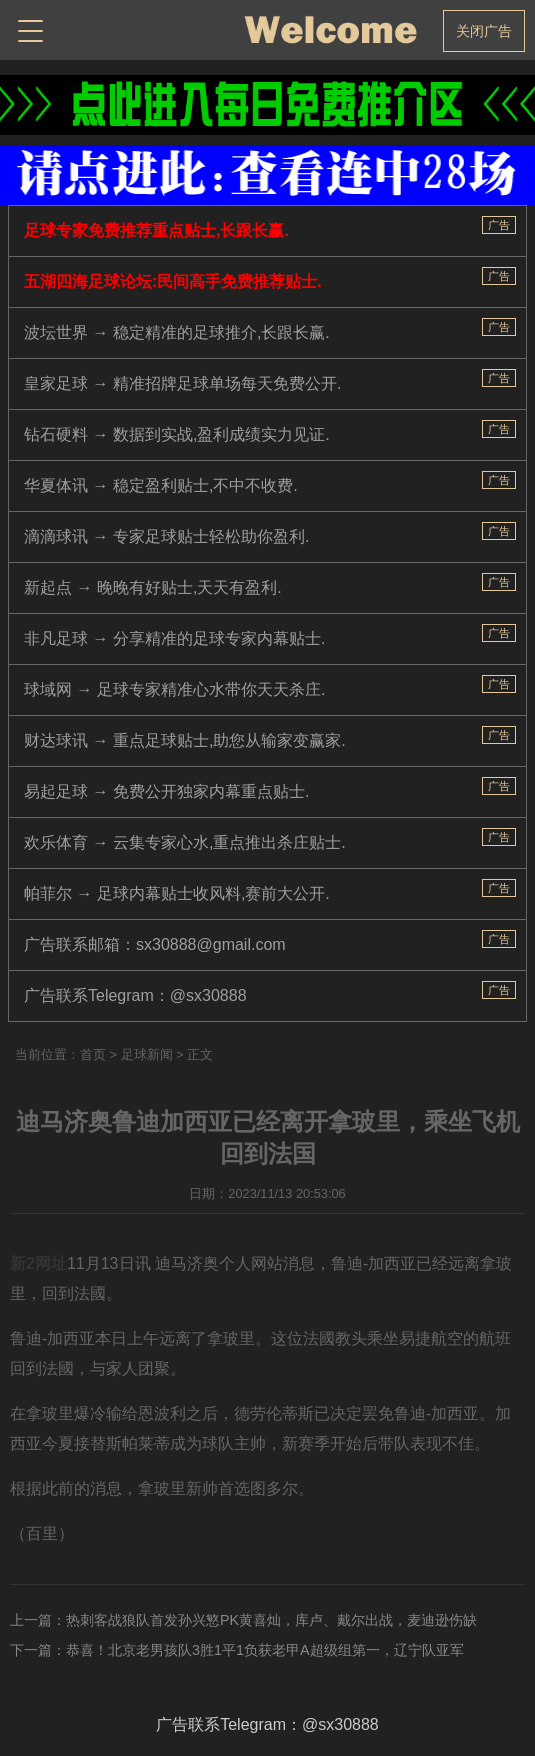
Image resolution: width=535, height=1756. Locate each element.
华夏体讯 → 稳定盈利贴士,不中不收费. (161, 485)
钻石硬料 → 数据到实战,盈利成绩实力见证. (177, 434)
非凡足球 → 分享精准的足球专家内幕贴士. (174, 638)
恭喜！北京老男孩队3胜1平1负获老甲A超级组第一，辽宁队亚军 (265, 1650)
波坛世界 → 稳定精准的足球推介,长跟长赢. (177, 332)
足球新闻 (147, 1054)
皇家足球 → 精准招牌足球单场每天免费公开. (182, 383)
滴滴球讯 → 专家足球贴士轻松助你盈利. (166, 536)
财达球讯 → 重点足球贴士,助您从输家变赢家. (185, 740)
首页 (93, 1054)
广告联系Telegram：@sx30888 (135, 995)
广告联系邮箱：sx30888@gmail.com (155, 944)
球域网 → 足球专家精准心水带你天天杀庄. (174, 689)
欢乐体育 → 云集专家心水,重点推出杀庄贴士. (185, 842)
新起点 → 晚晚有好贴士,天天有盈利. (153, 587)
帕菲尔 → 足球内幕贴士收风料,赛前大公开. (177, 893)
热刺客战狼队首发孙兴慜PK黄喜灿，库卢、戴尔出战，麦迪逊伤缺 (271, 1620)
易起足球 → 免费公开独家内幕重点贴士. (166, 791)
